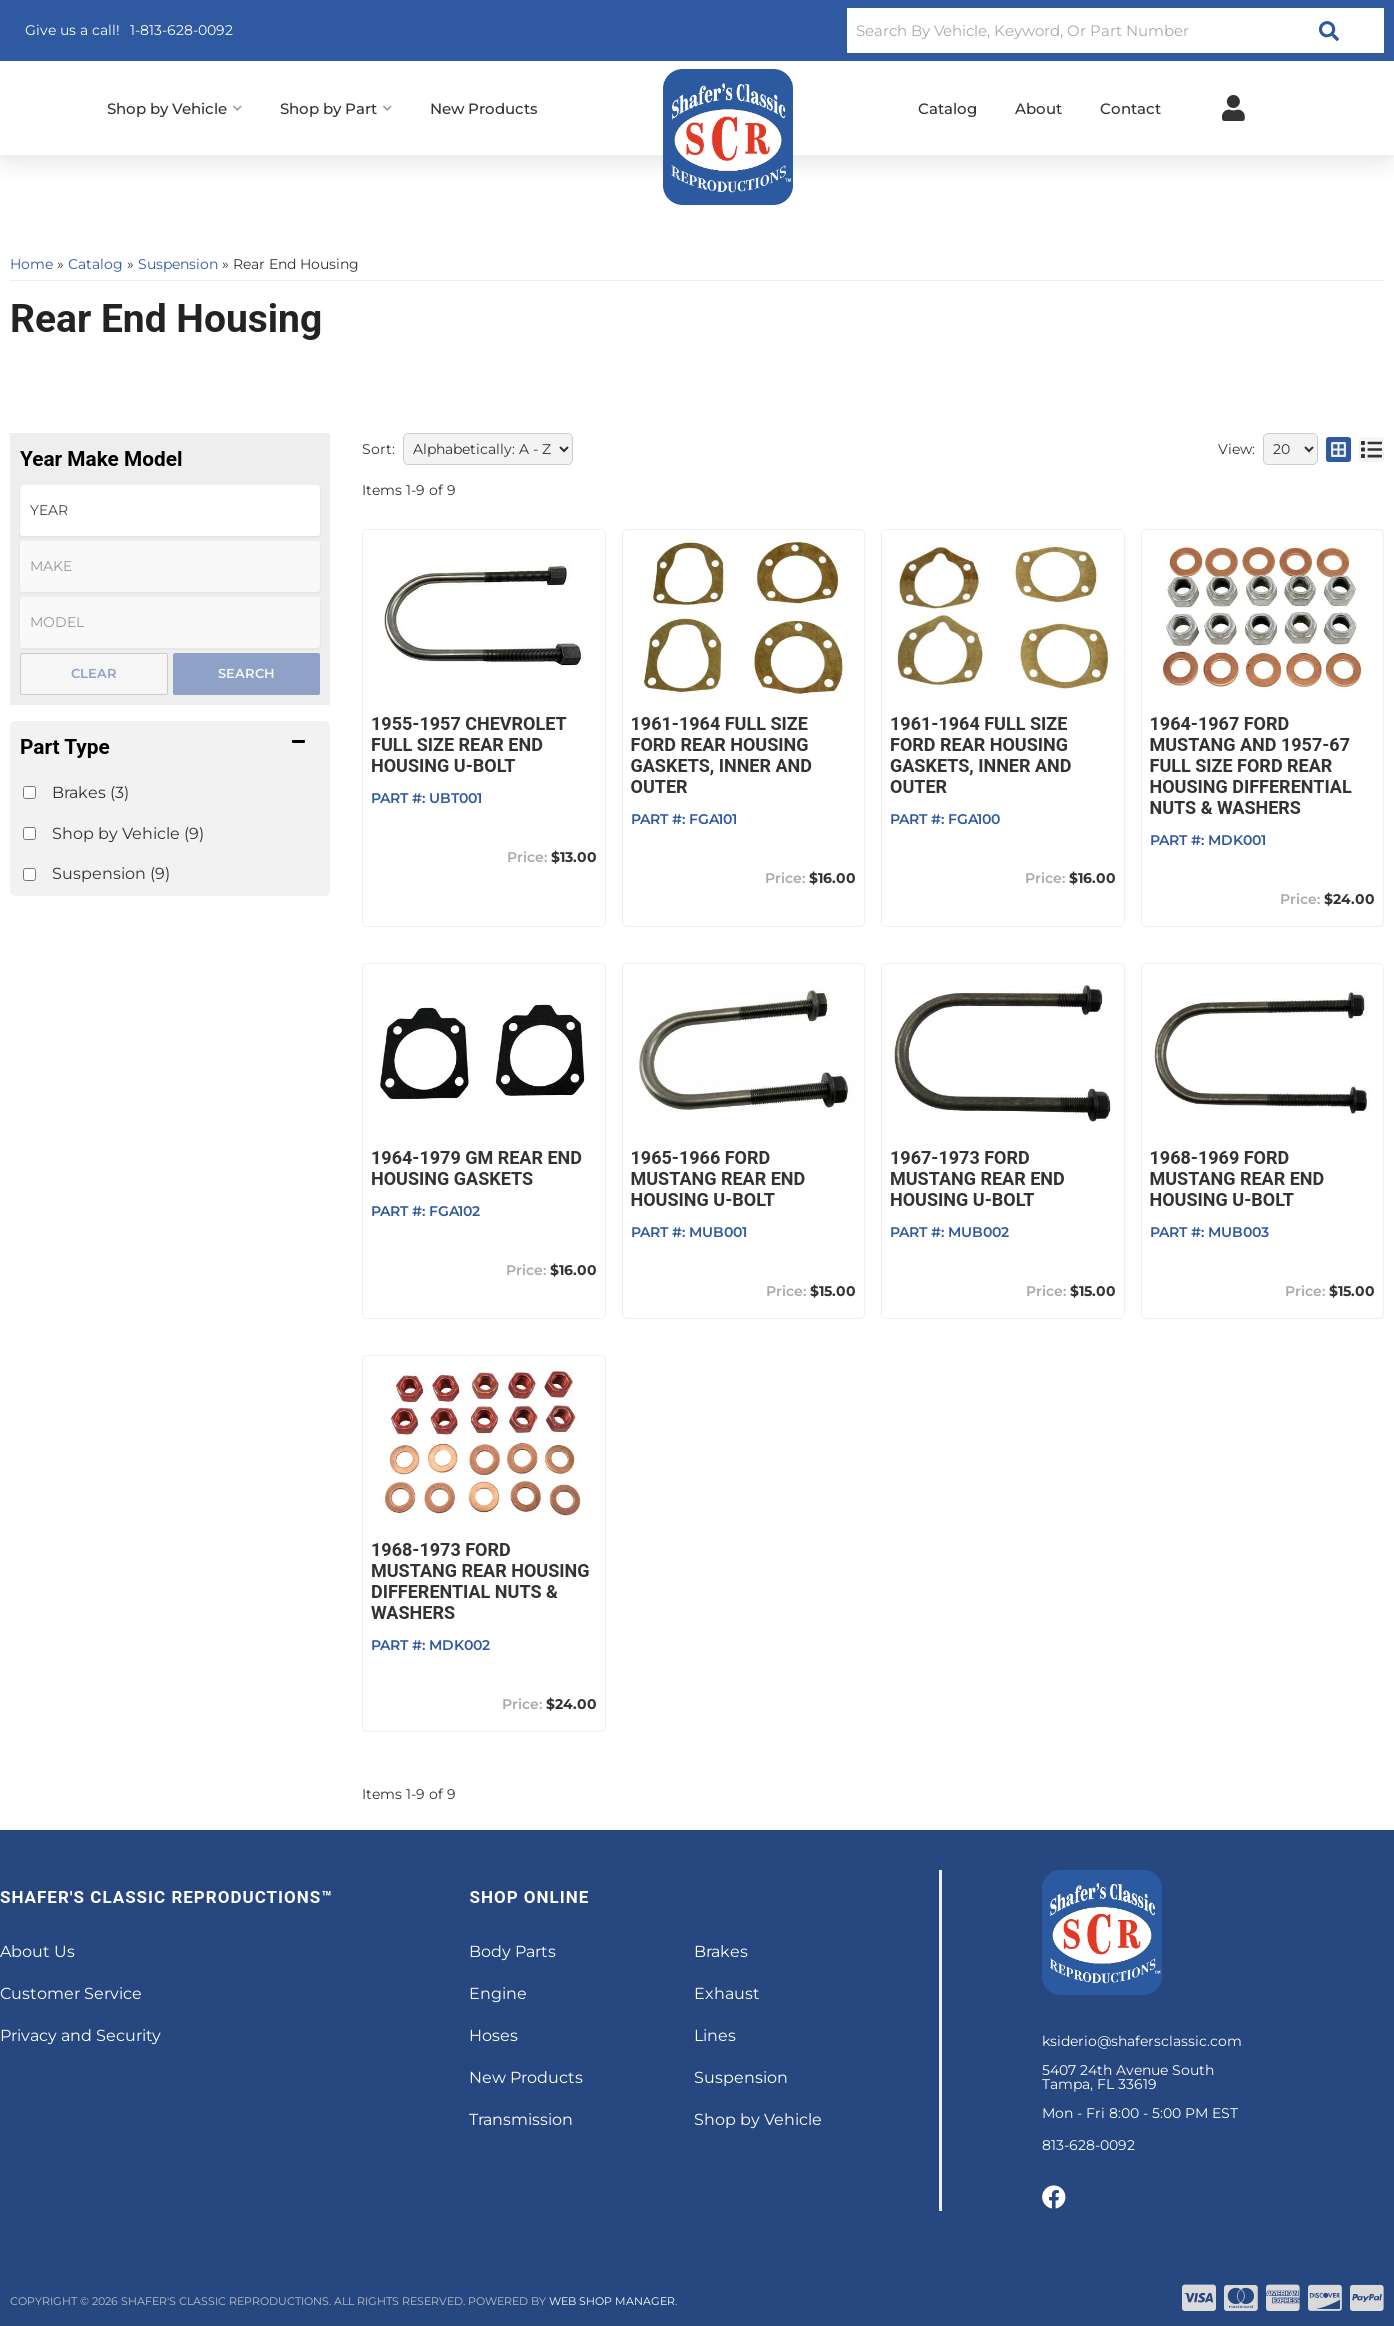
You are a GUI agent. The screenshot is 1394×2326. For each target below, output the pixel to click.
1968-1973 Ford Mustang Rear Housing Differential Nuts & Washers (480, 1581)
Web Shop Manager (612, 2301)
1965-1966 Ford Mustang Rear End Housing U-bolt (718, 1178)
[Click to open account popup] (1233, 108)
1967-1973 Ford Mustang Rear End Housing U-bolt (977, 1178)
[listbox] (170, 510)
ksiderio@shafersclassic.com (1142, 2041)
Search (246, 673)
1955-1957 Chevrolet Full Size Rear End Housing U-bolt (468, 744)
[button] (1115, 30)
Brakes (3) (90, 792)
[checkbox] (29, 792)
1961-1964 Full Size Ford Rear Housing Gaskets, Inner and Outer (721, 755)
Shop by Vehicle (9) (128, 833)
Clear (94, 673)
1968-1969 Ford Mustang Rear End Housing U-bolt (1237, 1178)
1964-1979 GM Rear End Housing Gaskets (476, 1168)
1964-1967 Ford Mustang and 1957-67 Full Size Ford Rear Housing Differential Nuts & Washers (1251, 765)
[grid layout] (1338, 449)
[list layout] (1371, 449)
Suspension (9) (111, 873)
